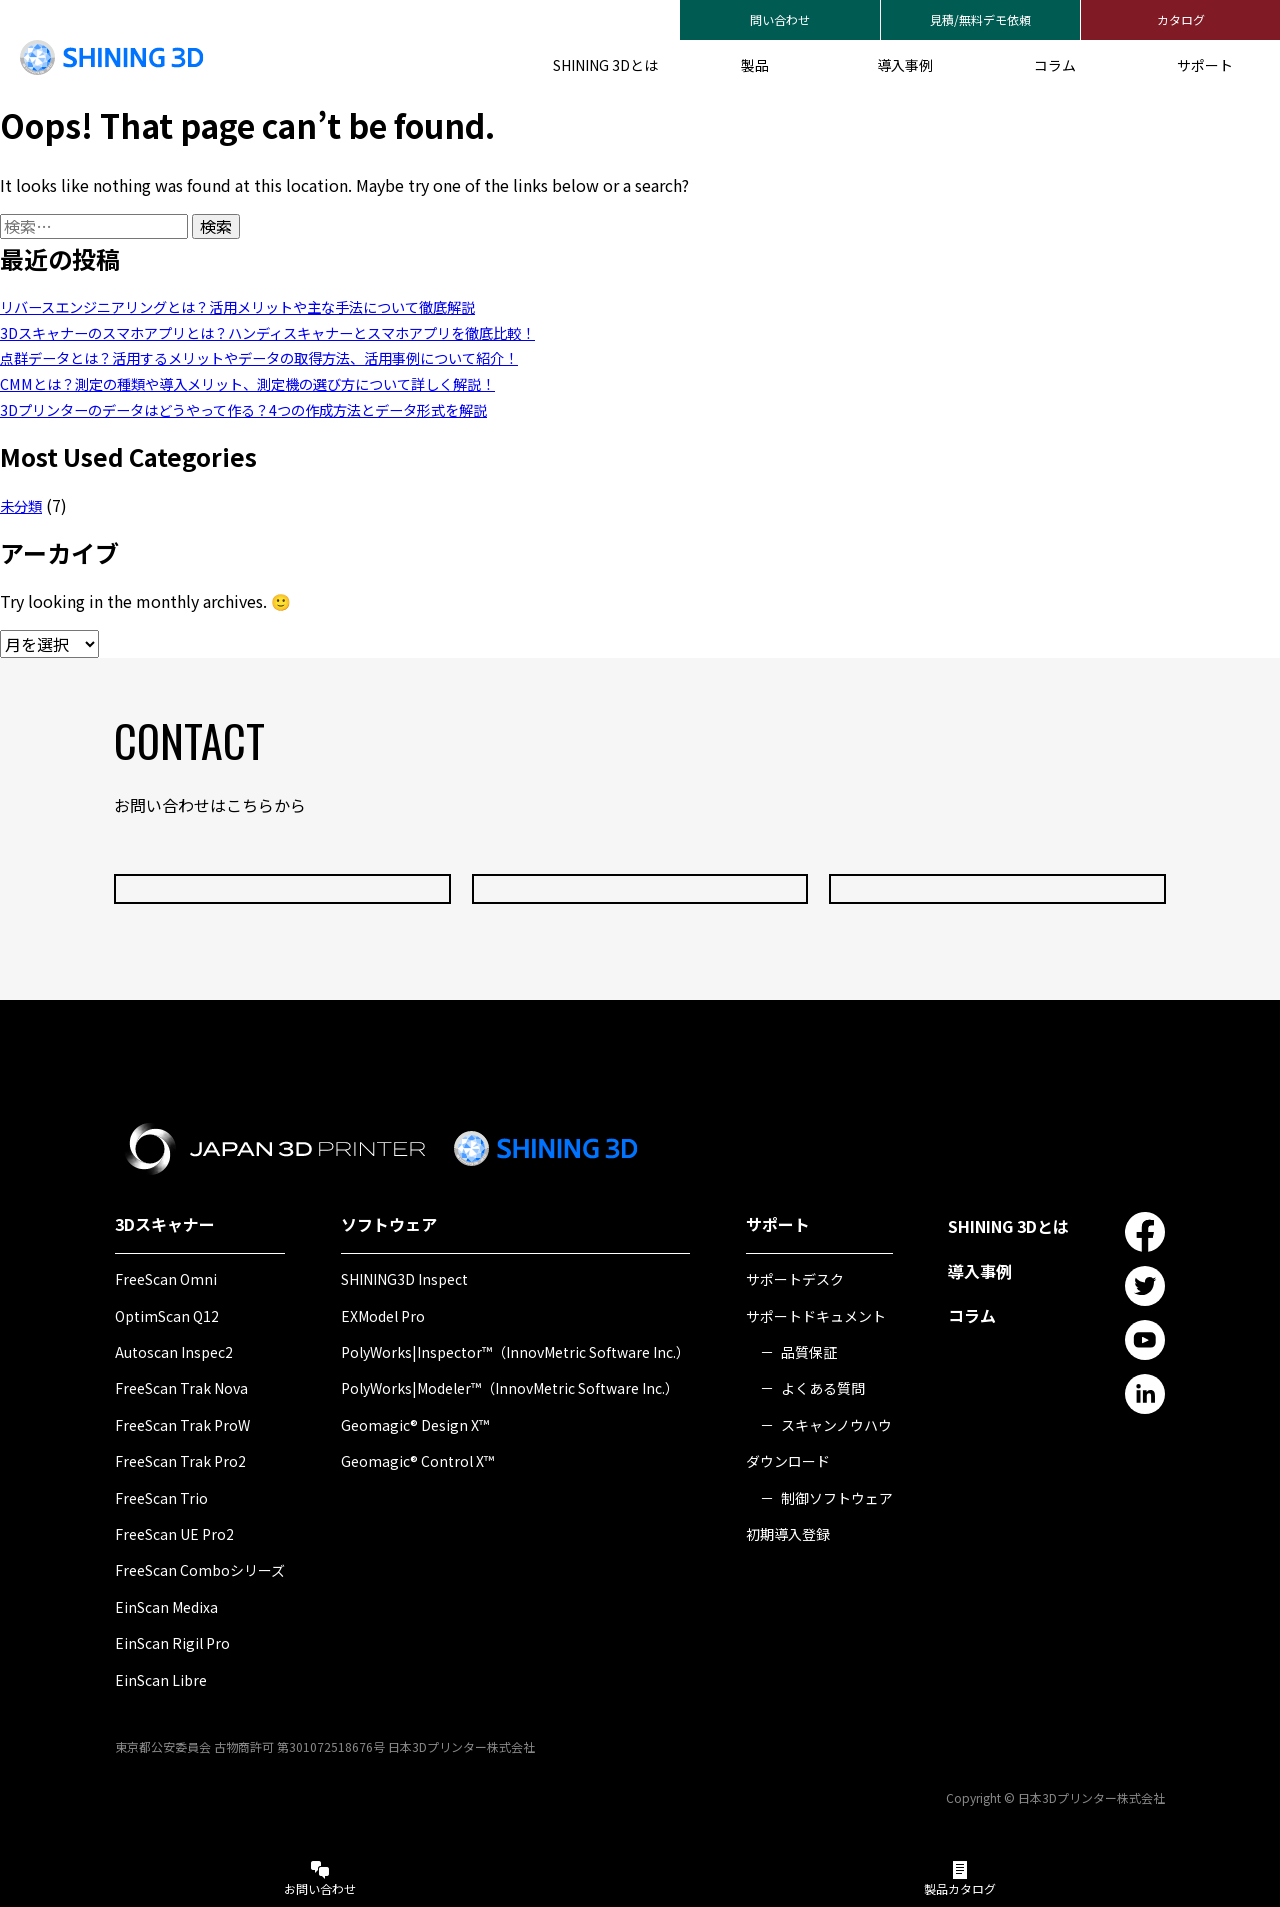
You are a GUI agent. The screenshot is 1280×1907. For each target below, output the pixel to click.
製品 (755, 65)
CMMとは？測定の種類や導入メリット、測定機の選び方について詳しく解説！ (282, 383)
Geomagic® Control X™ (417, 1461)
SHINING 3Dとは (605, 65)
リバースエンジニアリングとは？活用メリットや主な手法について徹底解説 (271, 306)
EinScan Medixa (166, 1607)
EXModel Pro (383, 1316)
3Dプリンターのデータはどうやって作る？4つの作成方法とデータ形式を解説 (278, 409)
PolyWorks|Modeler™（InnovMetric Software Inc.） (510, 1388)
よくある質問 (823, 1388)
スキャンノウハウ (836, 1425)
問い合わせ (780, 19)
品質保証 (809, 1352)
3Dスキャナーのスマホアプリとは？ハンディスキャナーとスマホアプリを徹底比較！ (305, 332)
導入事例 (905, 65)
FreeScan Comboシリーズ (200, 1570)
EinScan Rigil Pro (172, 1643)
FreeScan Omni (166, 1279)
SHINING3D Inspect (404, 1279)
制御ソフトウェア (837, 1498)
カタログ (1181, 19)
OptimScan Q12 (167, 1316)
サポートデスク (795, 1279)
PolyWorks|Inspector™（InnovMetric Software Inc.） (515, 1352)
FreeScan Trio (161, 1498)
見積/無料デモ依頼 (980, 19)
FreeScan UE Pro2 (174, 1534)
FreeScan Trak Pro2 (180, 1461)
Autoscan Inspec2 (174, 1352)
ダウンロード (788, 1461)
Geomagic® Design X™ (415, 1425)
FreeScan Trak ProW (182, 1425)
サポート (1205, 65)
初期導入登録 (788, 1534)
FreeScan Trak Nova (181, 1388)
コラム (1055, 65)
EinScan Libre (161, 1680)
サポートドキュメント (816, 1316)
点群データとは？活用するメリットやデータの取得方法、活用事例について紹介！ (296, 357)
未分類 (24, 505)
